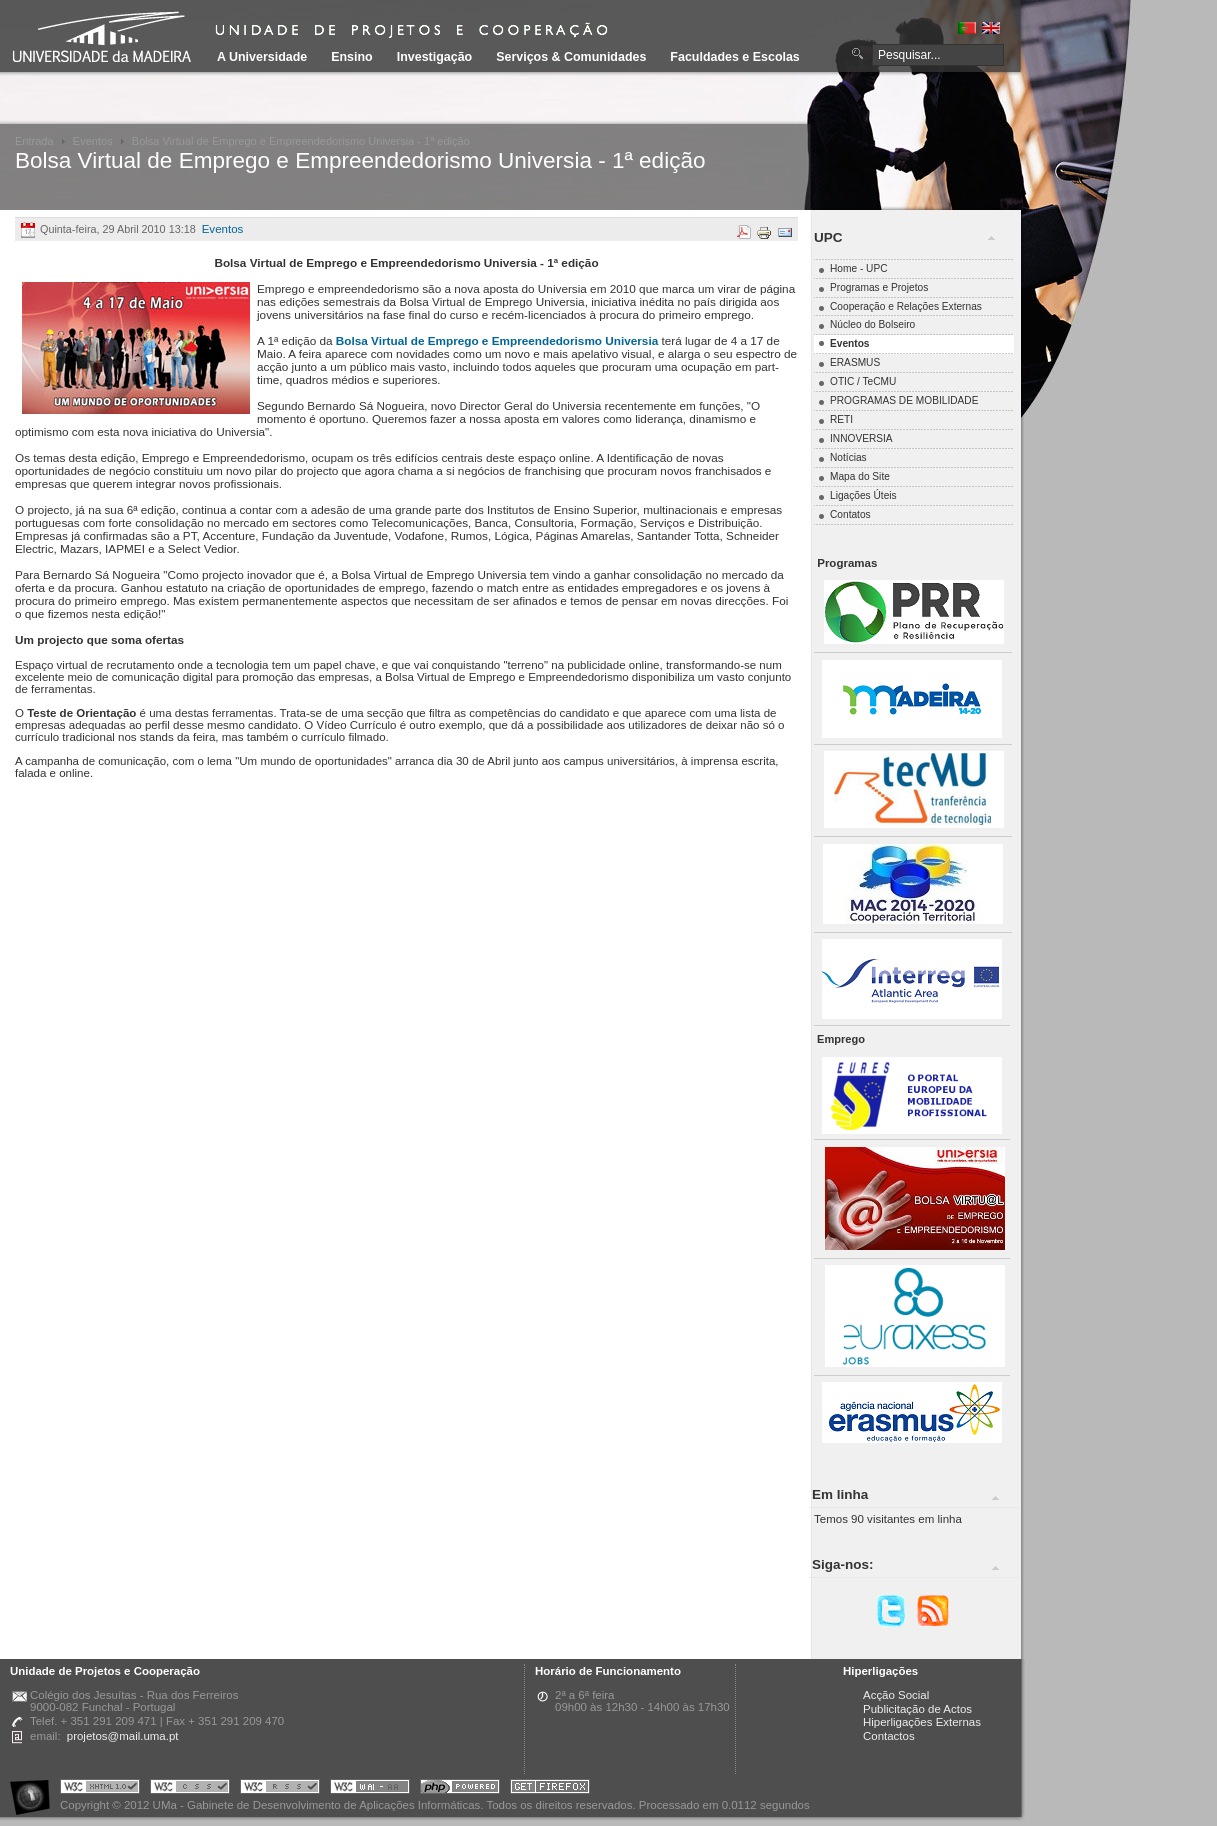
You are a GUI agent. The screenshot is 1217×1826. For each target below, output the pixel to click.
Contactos (889, 1736)
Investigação (434, 57)
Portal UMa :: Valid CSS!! (190, 1789)
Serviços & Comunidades (571, 57)
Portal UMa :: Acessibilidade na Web (35, 1789)
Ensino (352, 57)
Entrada (34, 141)
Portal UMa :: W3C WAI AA (370, 1789)
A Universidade (262, 57)
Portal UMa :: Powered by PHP (460, 1789)
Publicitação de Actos (917, 1709)
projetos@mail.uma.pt (123, 1736)
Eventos (93, 141)
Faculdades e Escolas (734, 57)
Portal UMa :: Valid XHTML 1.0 (100, 1789)
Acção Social (896, 1695)
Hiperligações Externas (922, 1722)
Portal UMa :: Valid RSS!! (280, 1789)
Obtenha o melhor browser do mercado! (550, 1789)
